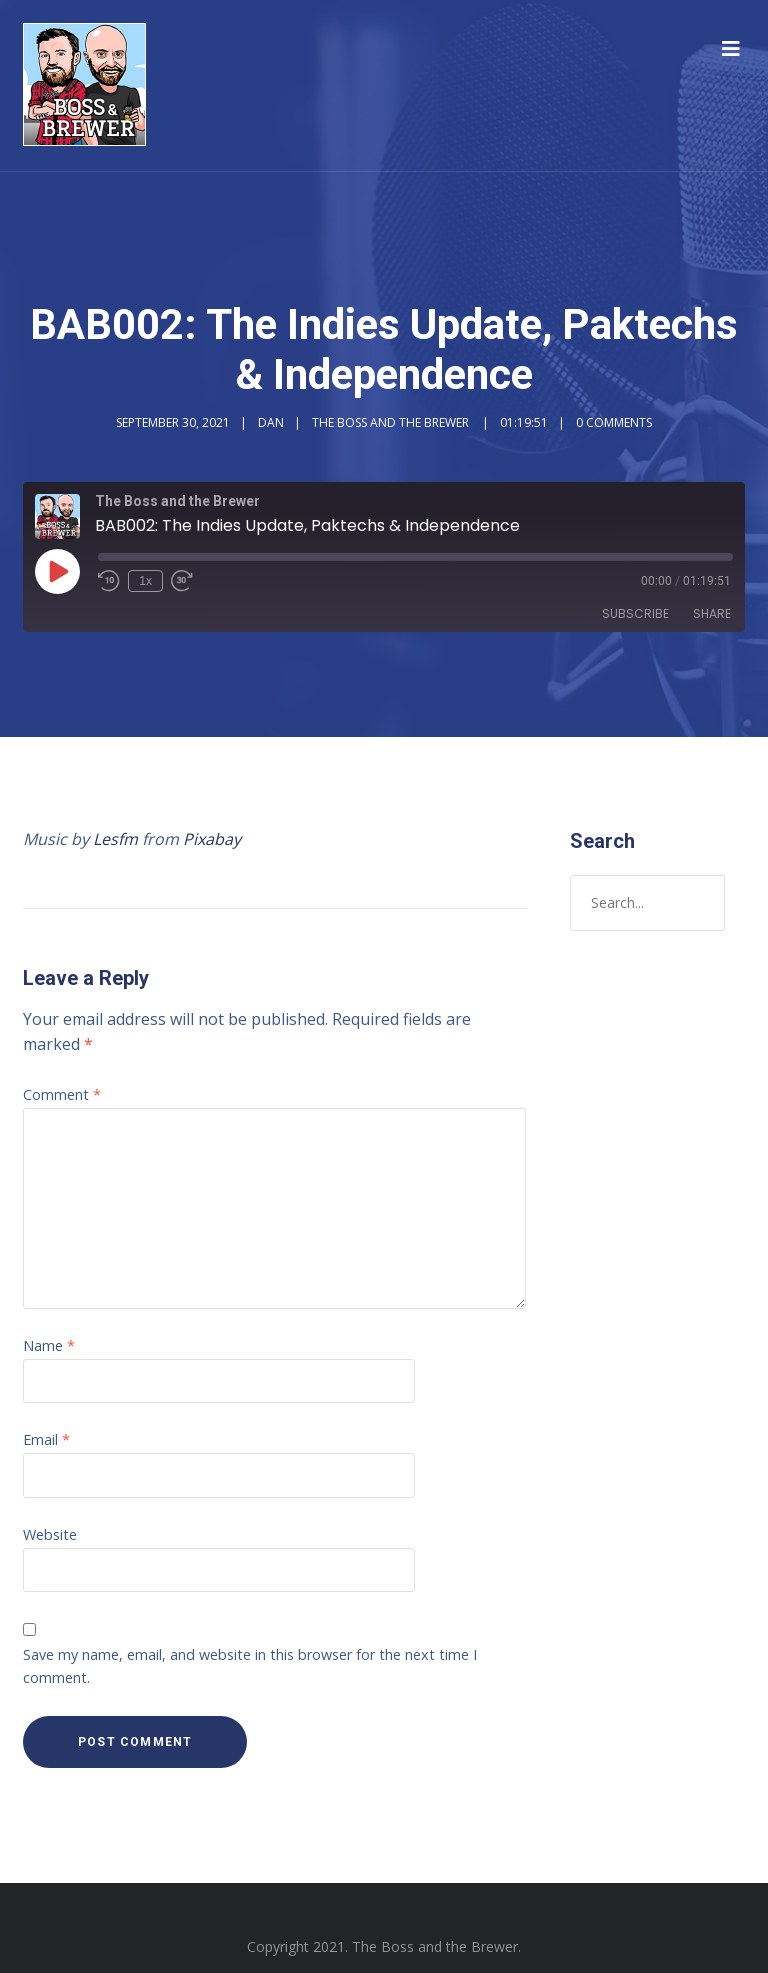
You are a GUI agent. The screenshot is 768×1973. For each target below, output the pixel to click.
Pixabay (212, 839)
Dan (271, 422)
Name (49, 1345)
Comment (62, 1094)
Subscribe (635, 613)
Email (46, 1439)
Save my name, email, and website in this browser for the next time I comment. (250, 1666)
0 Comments (614, 422)
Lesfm (115, 839)
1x (145, 581)
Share (712, 613)
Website (50, 1534)
